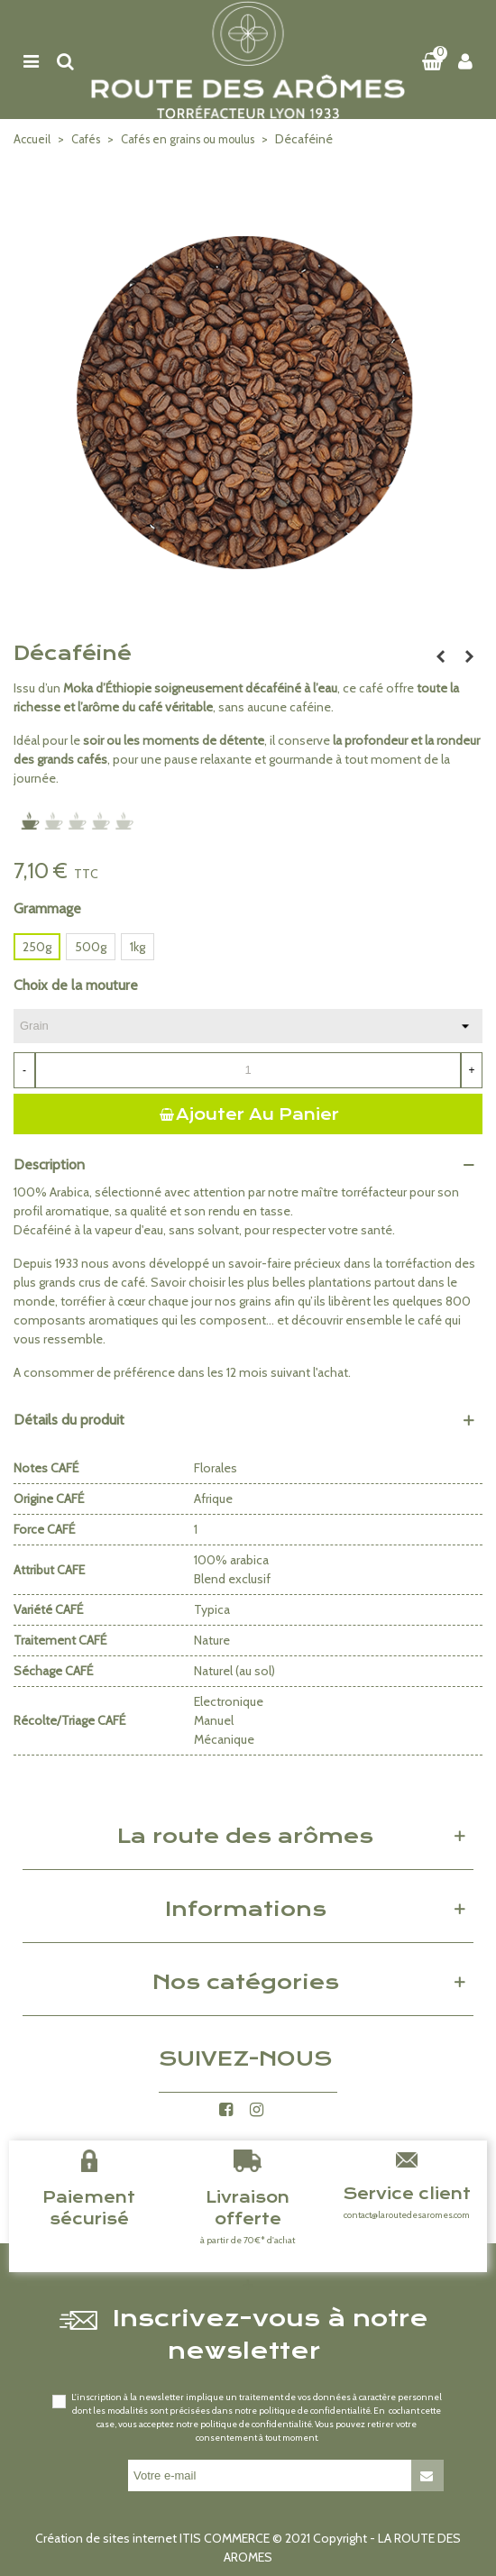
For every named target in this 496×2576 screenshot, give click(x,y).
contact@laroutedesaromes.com (407, 2215)
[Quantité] (248, 1070)
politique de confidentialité (315, 2410)
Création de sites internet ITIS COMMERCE (152, 2538)
